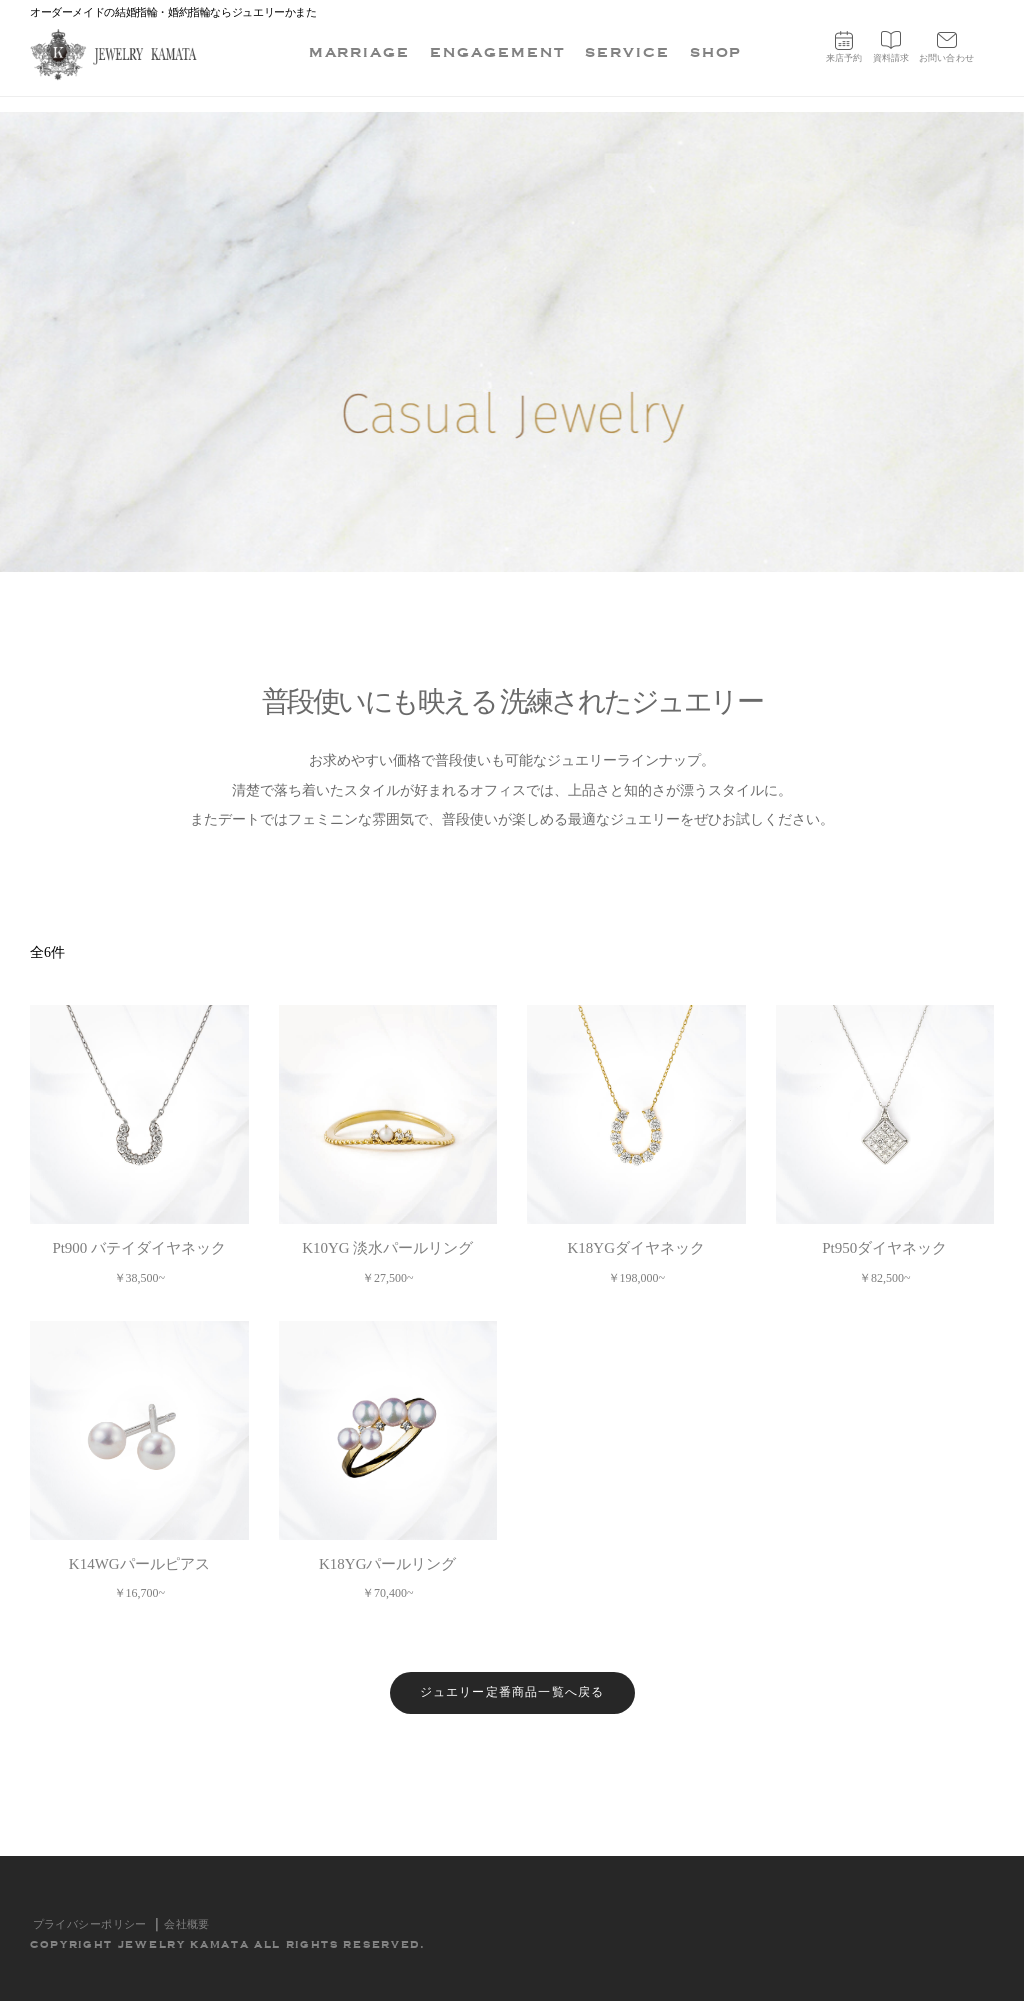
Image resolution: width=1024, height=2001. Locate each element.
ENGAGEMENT (497, 52)
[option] (512, 342)
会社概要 (187, 1924)
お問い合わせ (946, 47)
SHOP (716, 52)
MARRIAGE (360, 52)
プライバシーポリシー (90, 1924)
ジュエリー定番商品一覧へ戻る (512, 1692)
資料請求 (891, 47)
